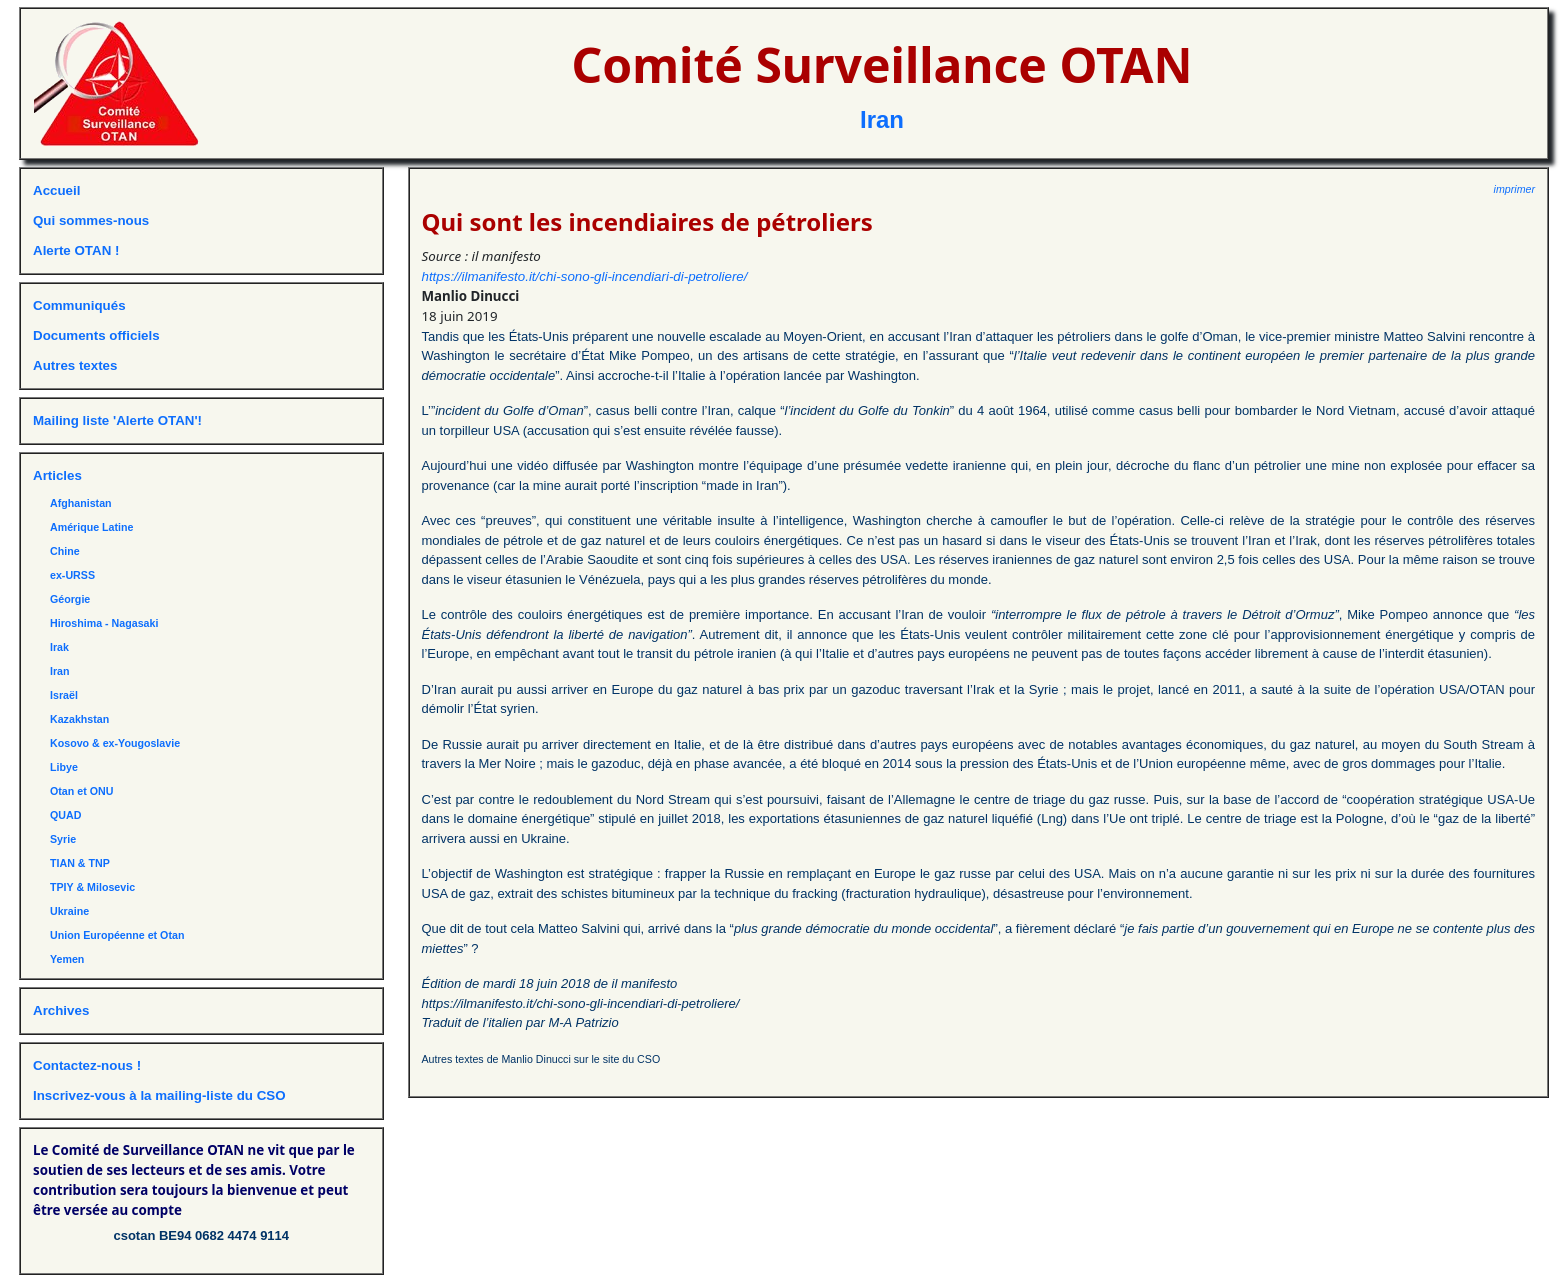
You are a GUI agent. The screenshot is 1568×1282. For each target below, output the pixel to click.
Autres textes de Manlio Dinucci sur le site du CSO (541, 1059)
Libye (64, 767)
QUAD (65, 815)
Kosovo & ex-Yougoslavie (115, 743)
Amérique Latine (92, 527)
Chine (65, 551)
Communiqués (79, 305)
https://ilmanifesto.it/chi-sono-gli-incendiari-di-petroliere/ (585, 276)
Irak (59, 647)
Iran (882, 119)
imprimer (1514, 189)
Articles (57, 475)
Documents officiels (96, 335)
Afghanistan (81, 503)
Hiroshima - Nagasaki (104, 623)
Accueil (56, 190)
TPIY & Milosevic (92, 887)
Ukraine (69, 911)
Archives (61, 1010)
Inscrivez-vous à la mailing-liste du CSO (159, 1095)
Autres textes (75, 365)
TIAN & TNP (80, 863)
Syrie (63, 839)
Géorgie (70, 599)
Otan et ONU (81, 791)
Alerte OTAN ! (76, 250)
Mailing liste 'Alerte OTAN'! (117, 420)
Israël (64, 695)
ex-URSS (72, 575)
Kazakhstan (79, 719)
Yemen (67, 959)
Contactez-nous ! (87, 1065)
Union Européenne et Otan (117, 935)
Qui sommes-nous (91, 220)
